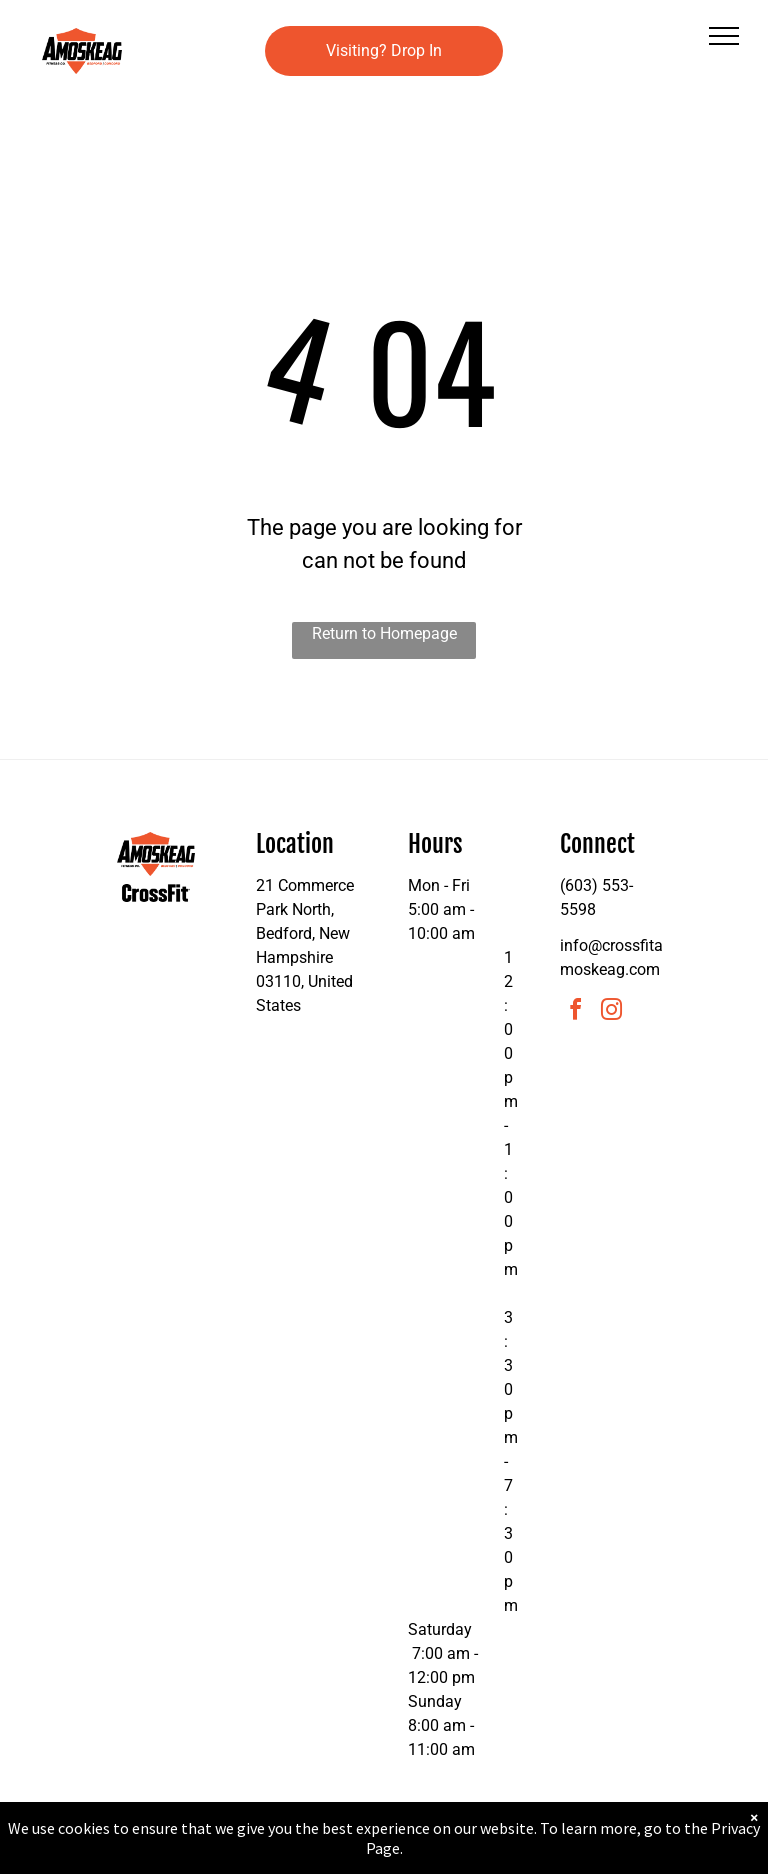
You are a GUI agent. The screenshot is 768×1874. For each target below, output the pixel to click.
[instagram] (612, 1012)
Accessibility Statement (424, 1855)
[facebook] (576, 1012)
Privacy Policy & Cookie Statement (259, 1855)
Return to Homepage (384, 633)
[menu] (724, 36)
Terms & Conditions (549, 1855)
